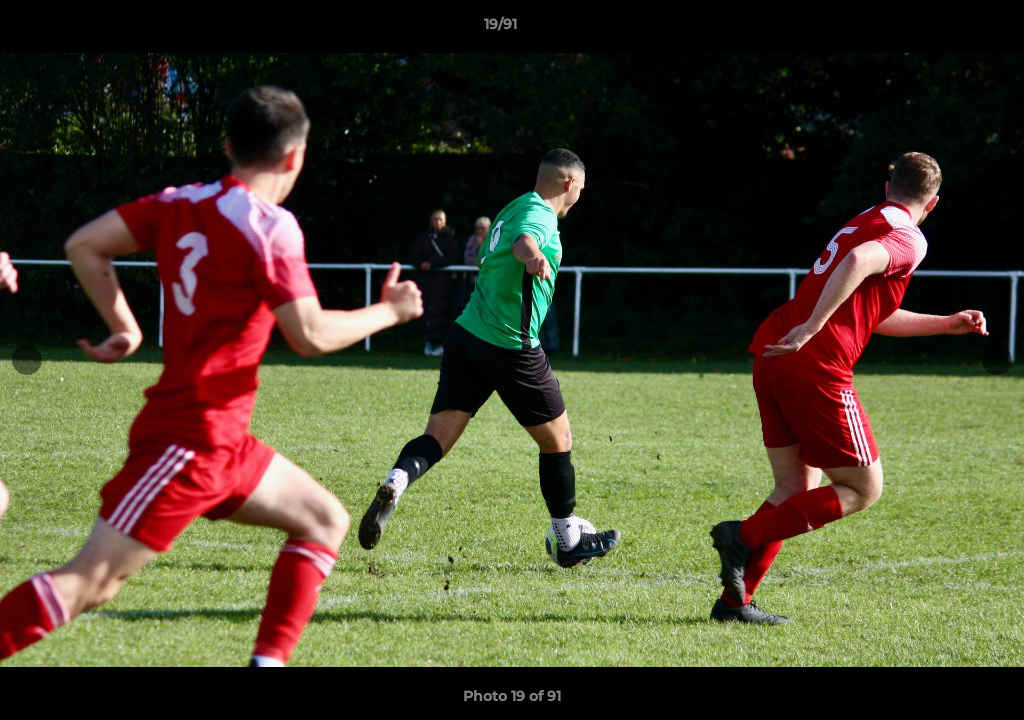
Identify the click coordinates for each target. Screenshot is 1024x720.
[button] (940, 29)
